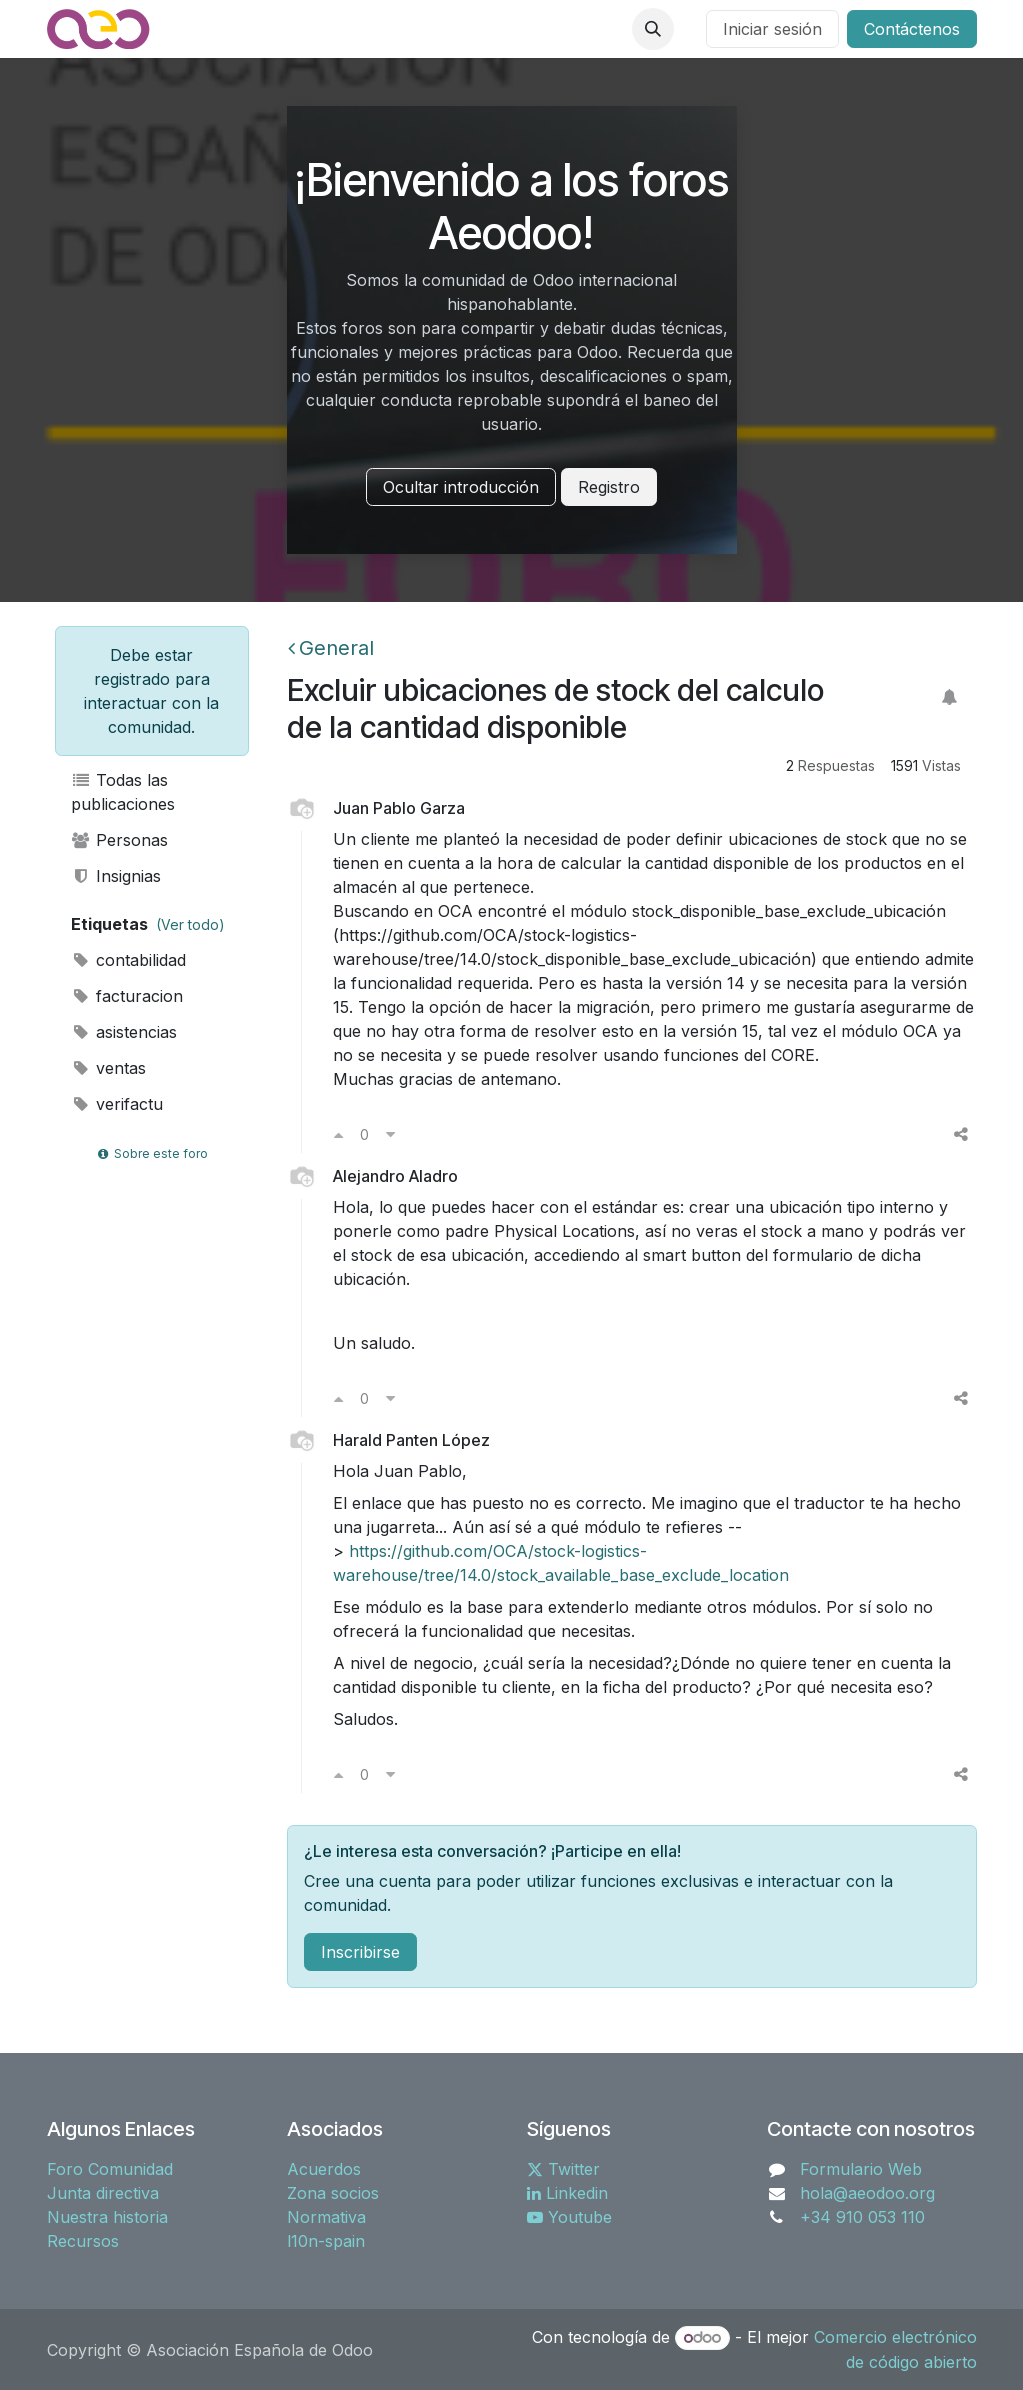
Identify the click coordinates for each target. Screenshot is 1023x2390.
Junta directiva (103, 2193)
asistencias (124, 1032)
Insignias (116, 876)
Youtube (569, 2217)
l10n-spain (326, 2241)
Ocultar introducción (461, 487)
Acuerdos (324, 2169)
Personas (120, 840)
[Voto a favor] (338, 1134)
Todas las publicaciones (123, 792)
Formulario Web (861, 2169)
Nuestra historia (107, 2217)
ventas (109, 1068)
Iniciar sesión (772, 29)
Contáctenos (912, 29)
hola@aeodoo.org (867, 2193)
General (331, 648)
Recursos (83, 2241)
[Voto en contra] (390, 1134)
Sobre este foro (151, 1153)
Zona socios (333, 2193)
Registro (609, 487)
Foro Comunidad (110, 2169)
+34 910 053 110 (862, 2217)
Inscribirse (360, 1952)
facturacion (127, 996)
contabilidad (129, 960)
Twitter (563, 2169)
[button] (653, 29)
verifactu (117, 1104)
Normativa (326, 2217)
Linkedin (567, 2193)
